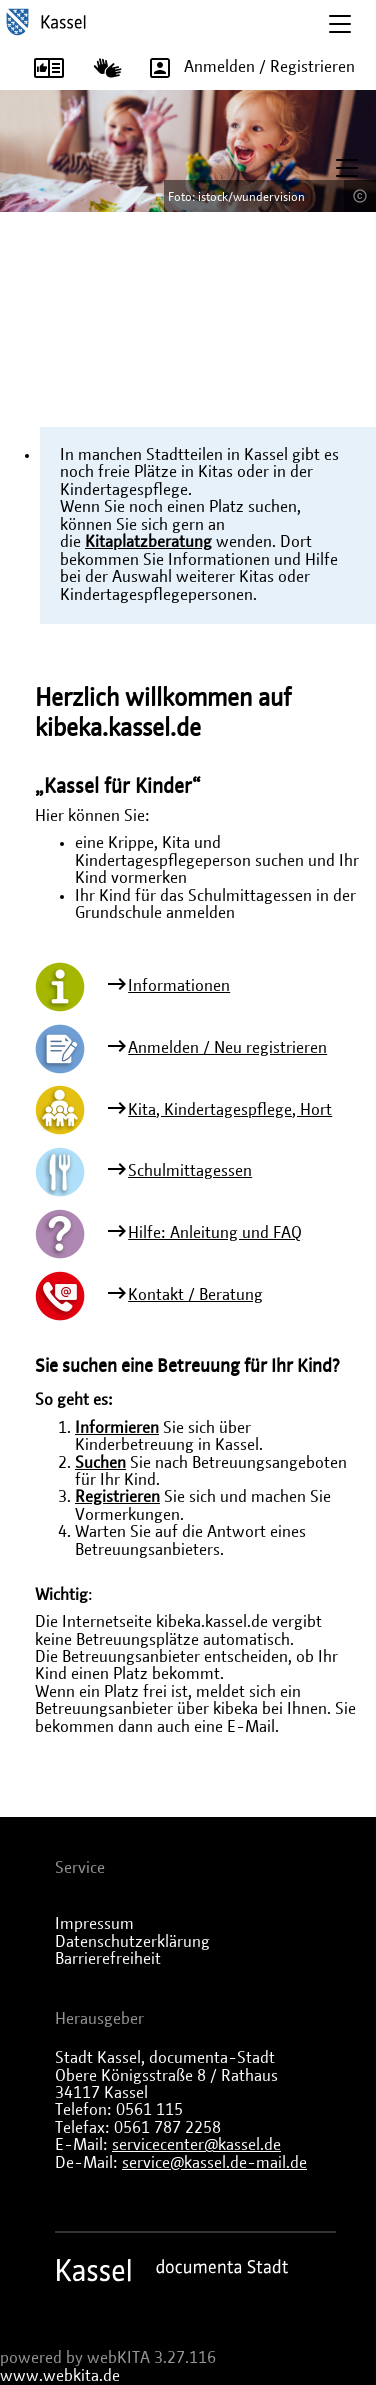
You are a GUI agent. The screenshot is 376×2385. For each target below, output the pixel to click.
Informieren (117, 1428)
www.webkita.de (60, 2376)
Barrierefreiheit (108, 1959)
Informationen (179, 986)
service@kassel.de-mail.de (214, 2163)
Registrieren (117, 1497)
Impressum (94, 1924)
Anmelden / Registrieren (245, 68)
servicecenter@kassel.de (196, 2145)
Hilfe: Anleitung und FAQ (215, 1233)
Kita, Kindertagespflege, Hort (230, 1110)
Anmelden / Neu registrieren (227, 1048)
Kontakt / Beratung (195, 1295)
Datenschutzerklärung (132, 1942)
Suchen (100, 1463)
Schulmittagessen (190, 1171)
